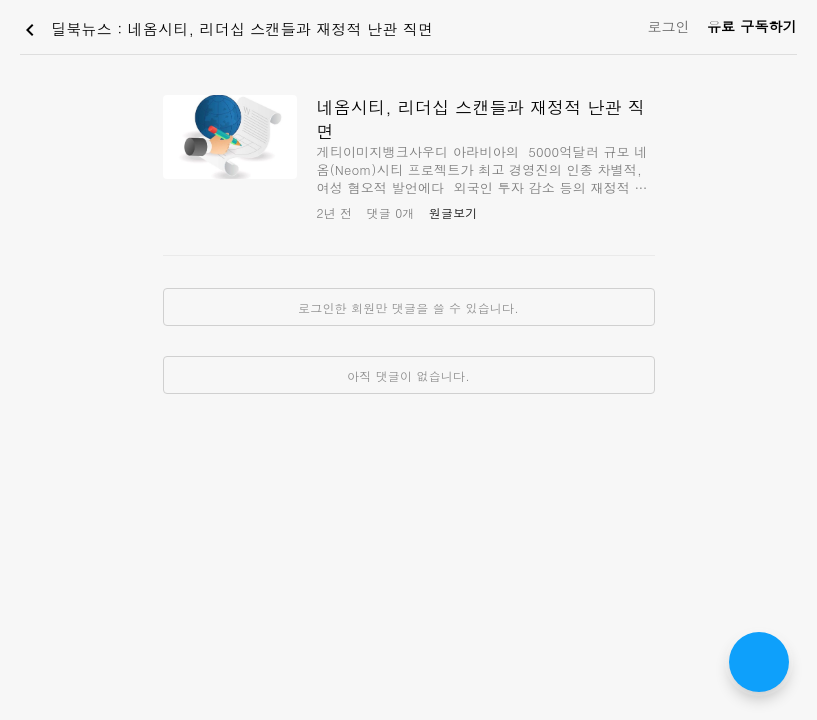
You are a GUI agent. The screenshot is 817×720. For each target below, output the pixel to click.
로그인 (668, 26)
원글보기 (453, 212)
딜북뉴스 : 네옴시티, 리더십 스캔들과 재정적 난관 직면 (225, 30)
